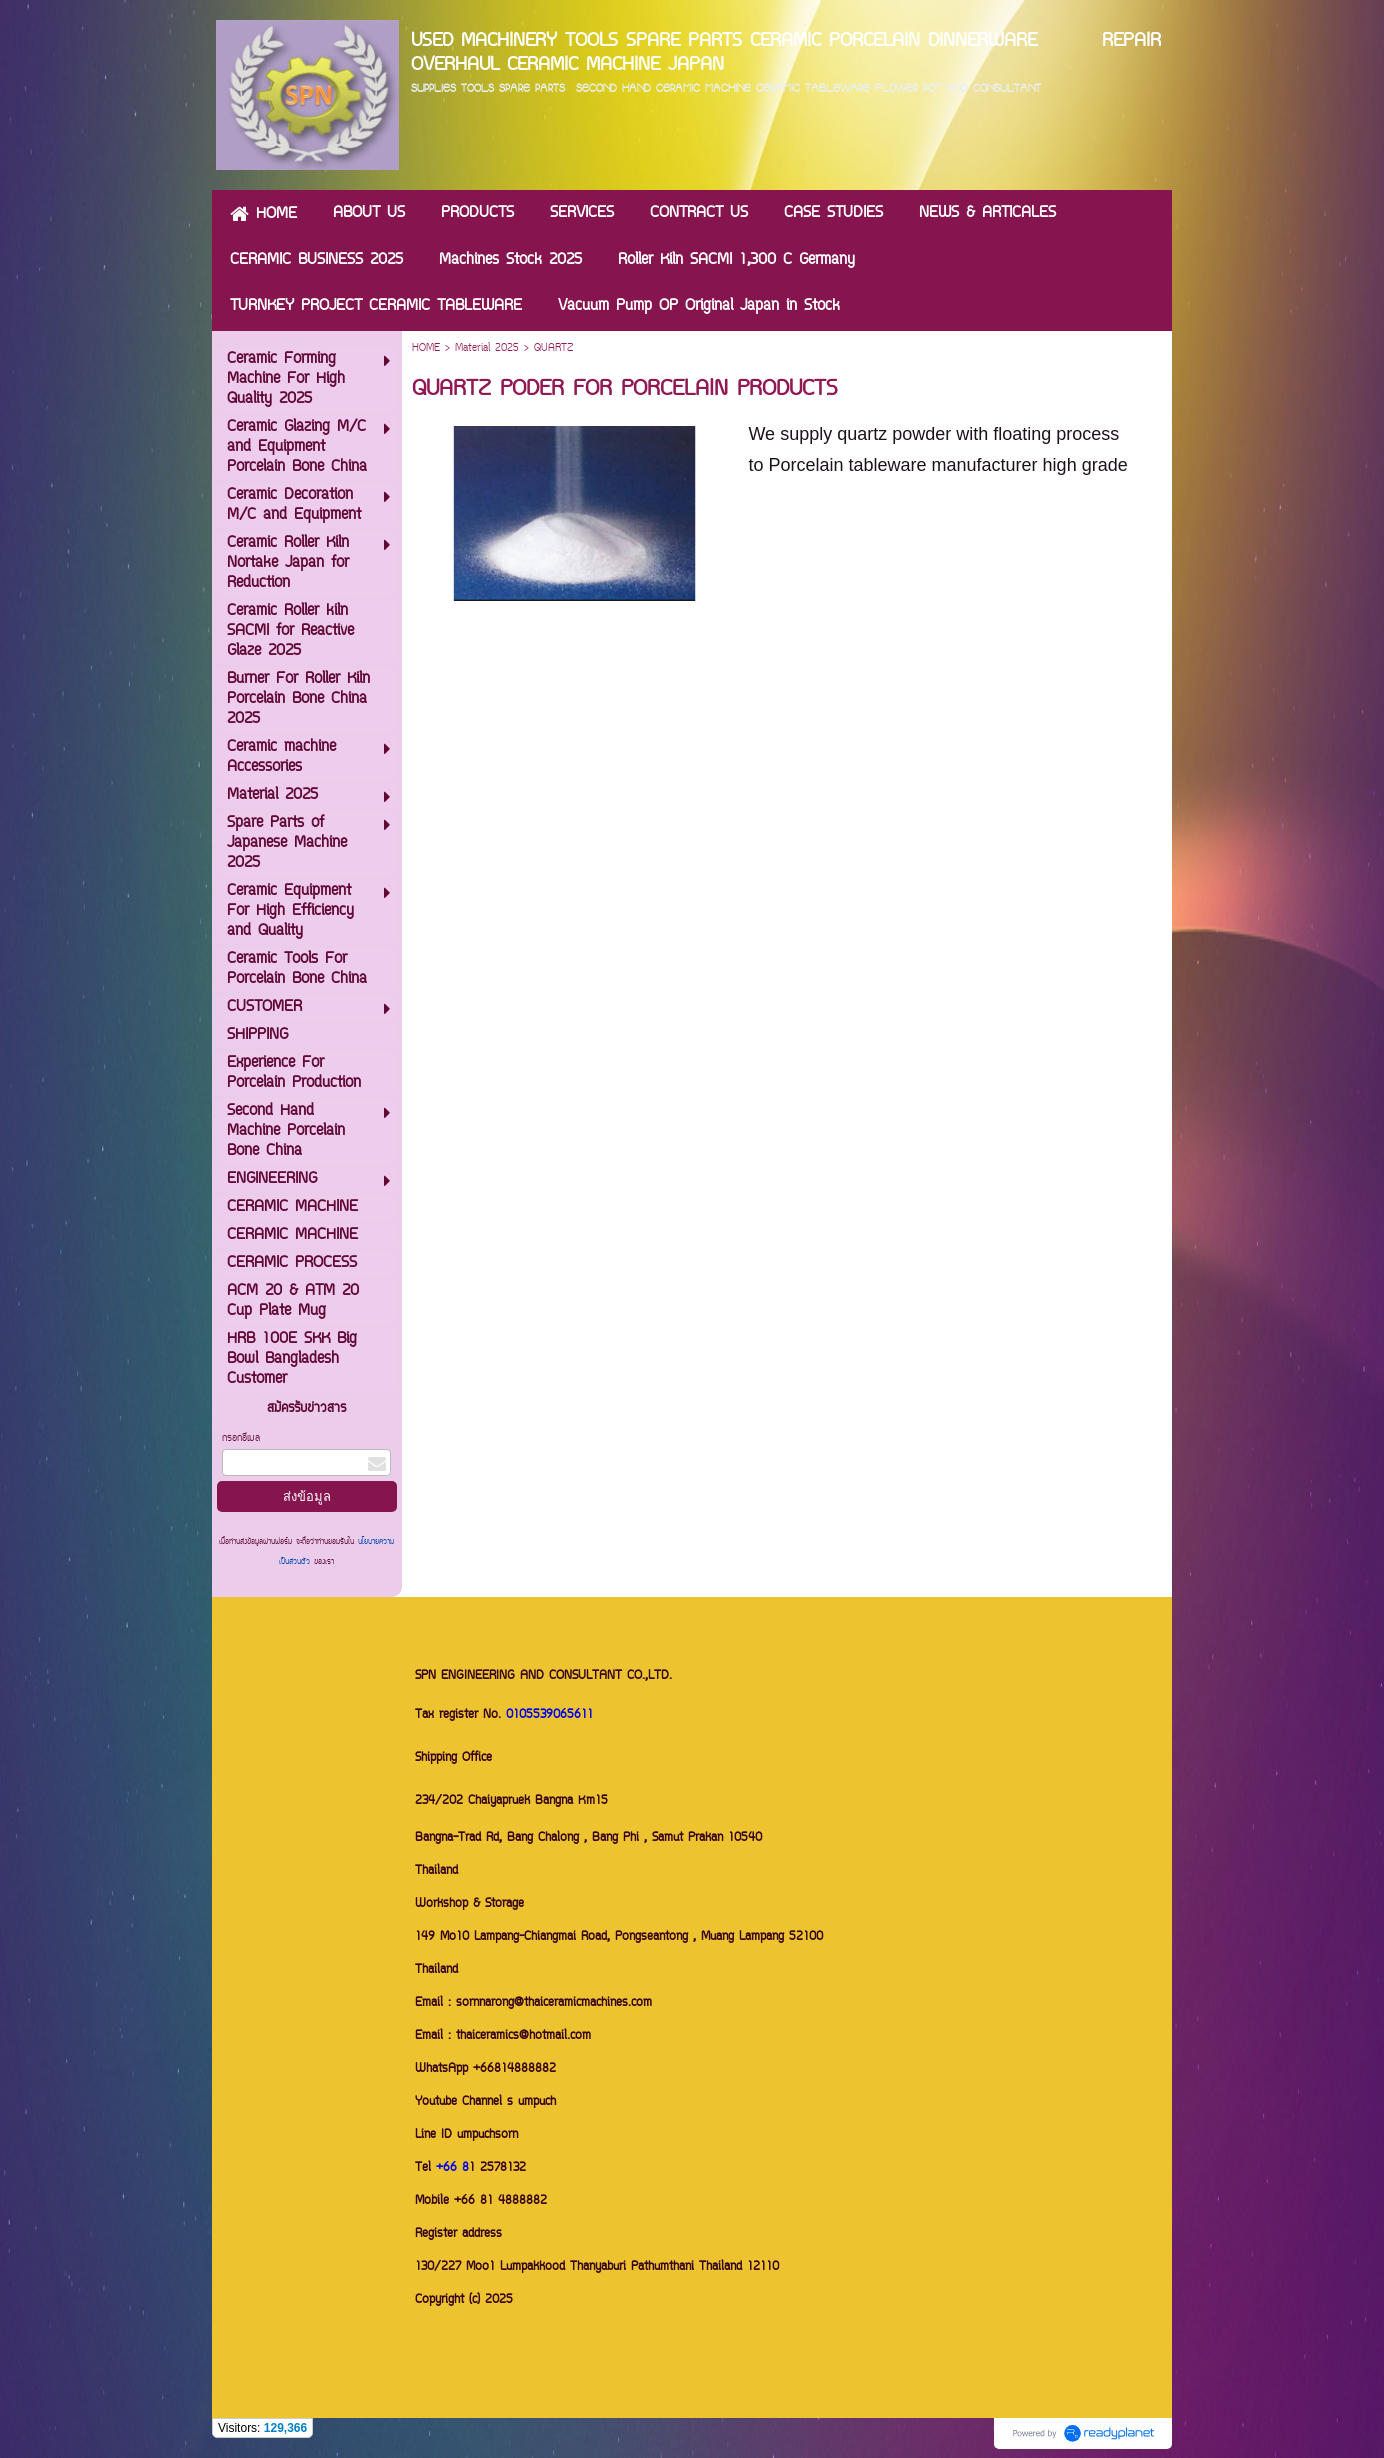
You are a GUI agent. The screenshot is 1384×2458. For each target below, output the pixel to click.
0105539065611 (549, 1715)
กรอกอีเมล (241, 1438)
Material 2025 (487, 348)
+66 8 (452, 2168)
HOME (426, 348)
